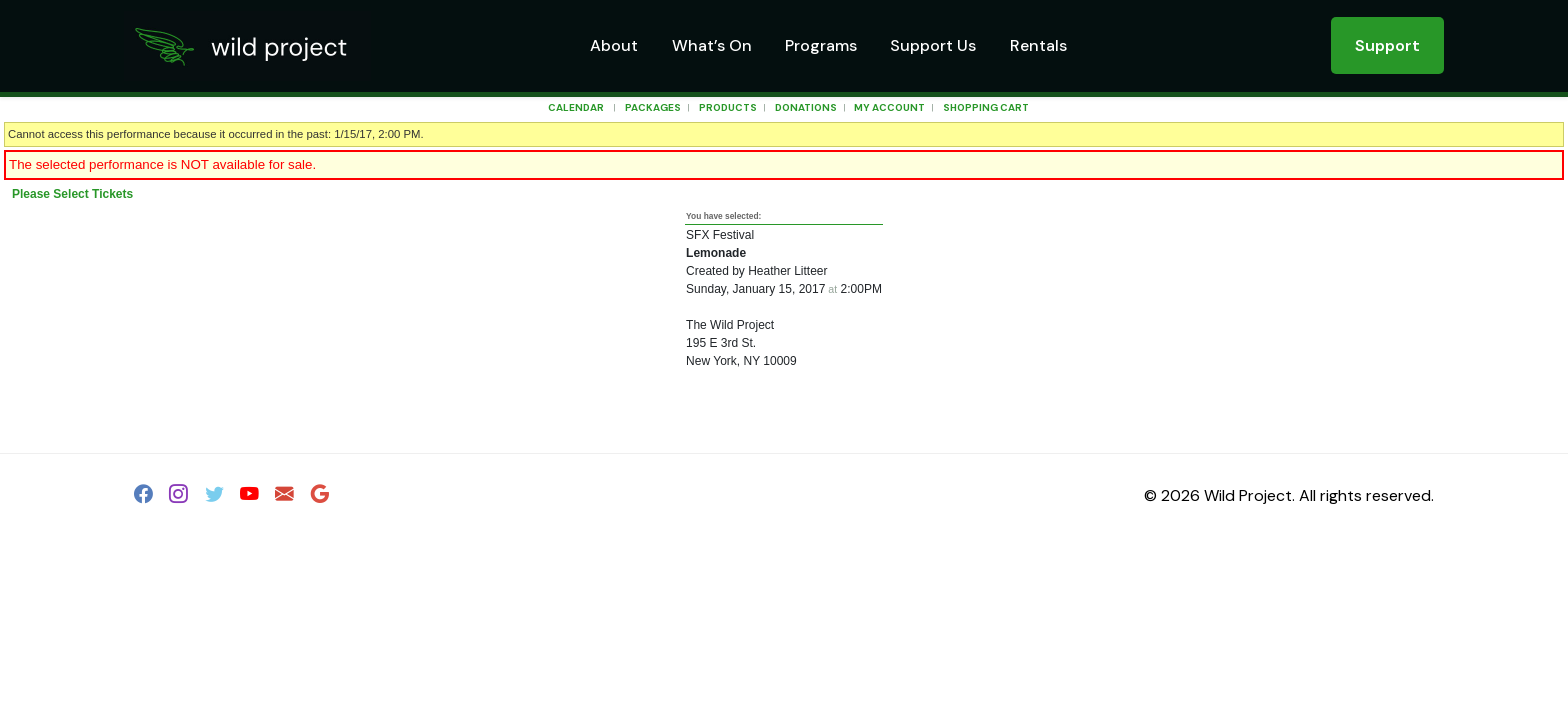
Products (728, 107)
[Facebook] (143, 497)
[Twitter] (214, 497)
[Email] (284, 497)
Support (1387, 45)
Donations (806, 107)
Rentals (1038, 45)
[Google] (320, 497)
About (614, 45)
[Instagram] (178, 497)
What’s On (712, 45)
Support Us (933, 45)
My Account (888, 107)
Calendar (576, 107)
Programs (821, 45)
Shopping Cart (986, 107)
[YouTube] (249, 497)
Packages (653, 107)
